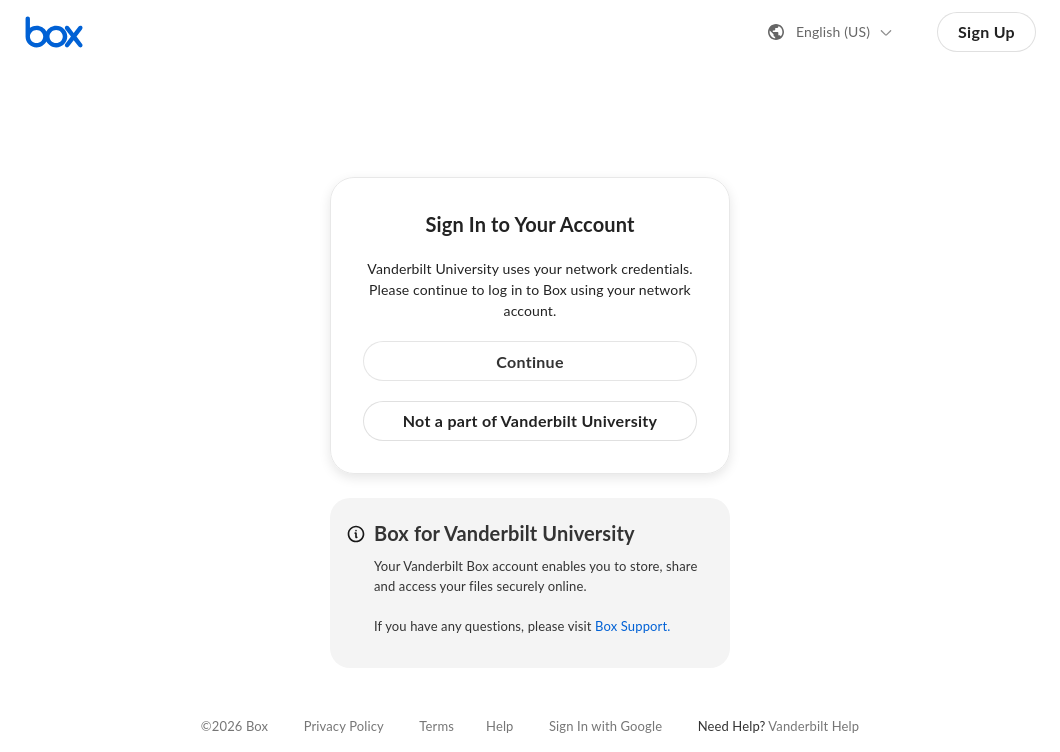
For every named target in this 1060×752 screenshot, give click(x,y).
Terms (436, 726)
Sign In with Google (605, 726)
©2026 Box (234, 726)
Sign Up (986, 31)
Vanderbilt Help (813, 726)
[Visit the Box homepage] (54, 32)
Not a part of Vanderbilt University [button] (530, 420)
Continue (530, 361)
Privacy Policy (344, 726)
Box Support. (632, 626)
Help (499, 726)
